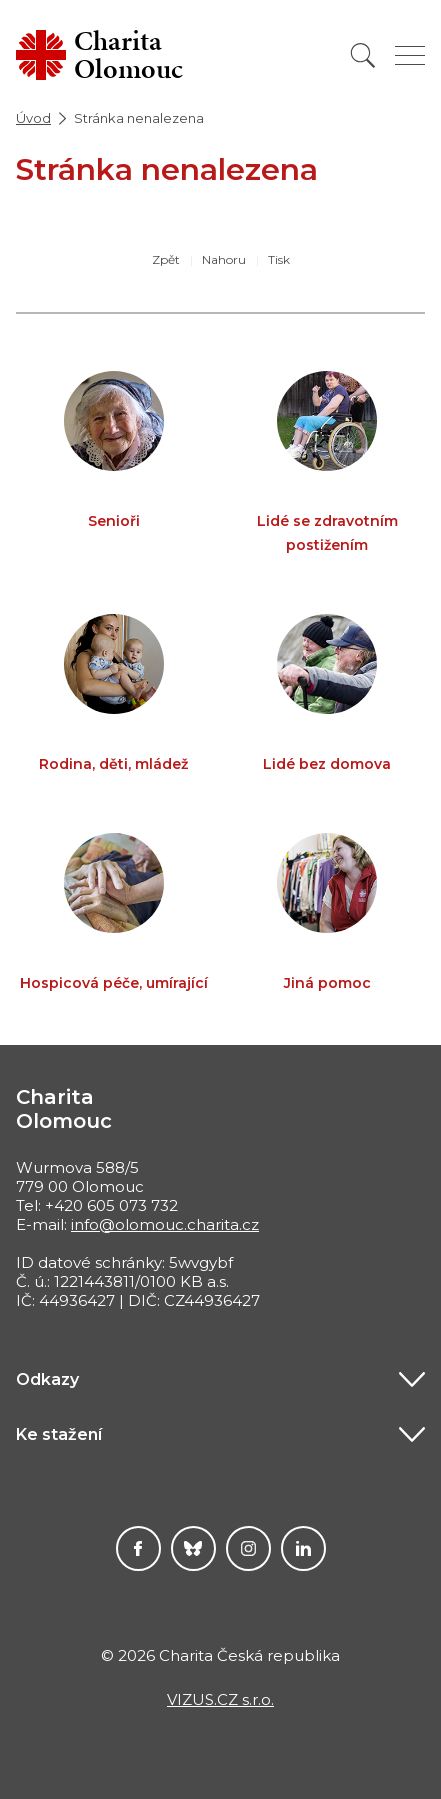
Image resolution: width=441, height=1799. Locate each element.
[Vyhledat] (363, 55)
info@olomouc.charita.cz (165, 1224)
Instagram (248, 1548)
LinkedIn (303, 1548)
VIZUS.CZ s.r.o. (220, 1699)
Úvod (33, 118)
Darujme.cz (193, 1548)
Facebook (138, 1548)
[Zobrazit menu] (410, 55)
